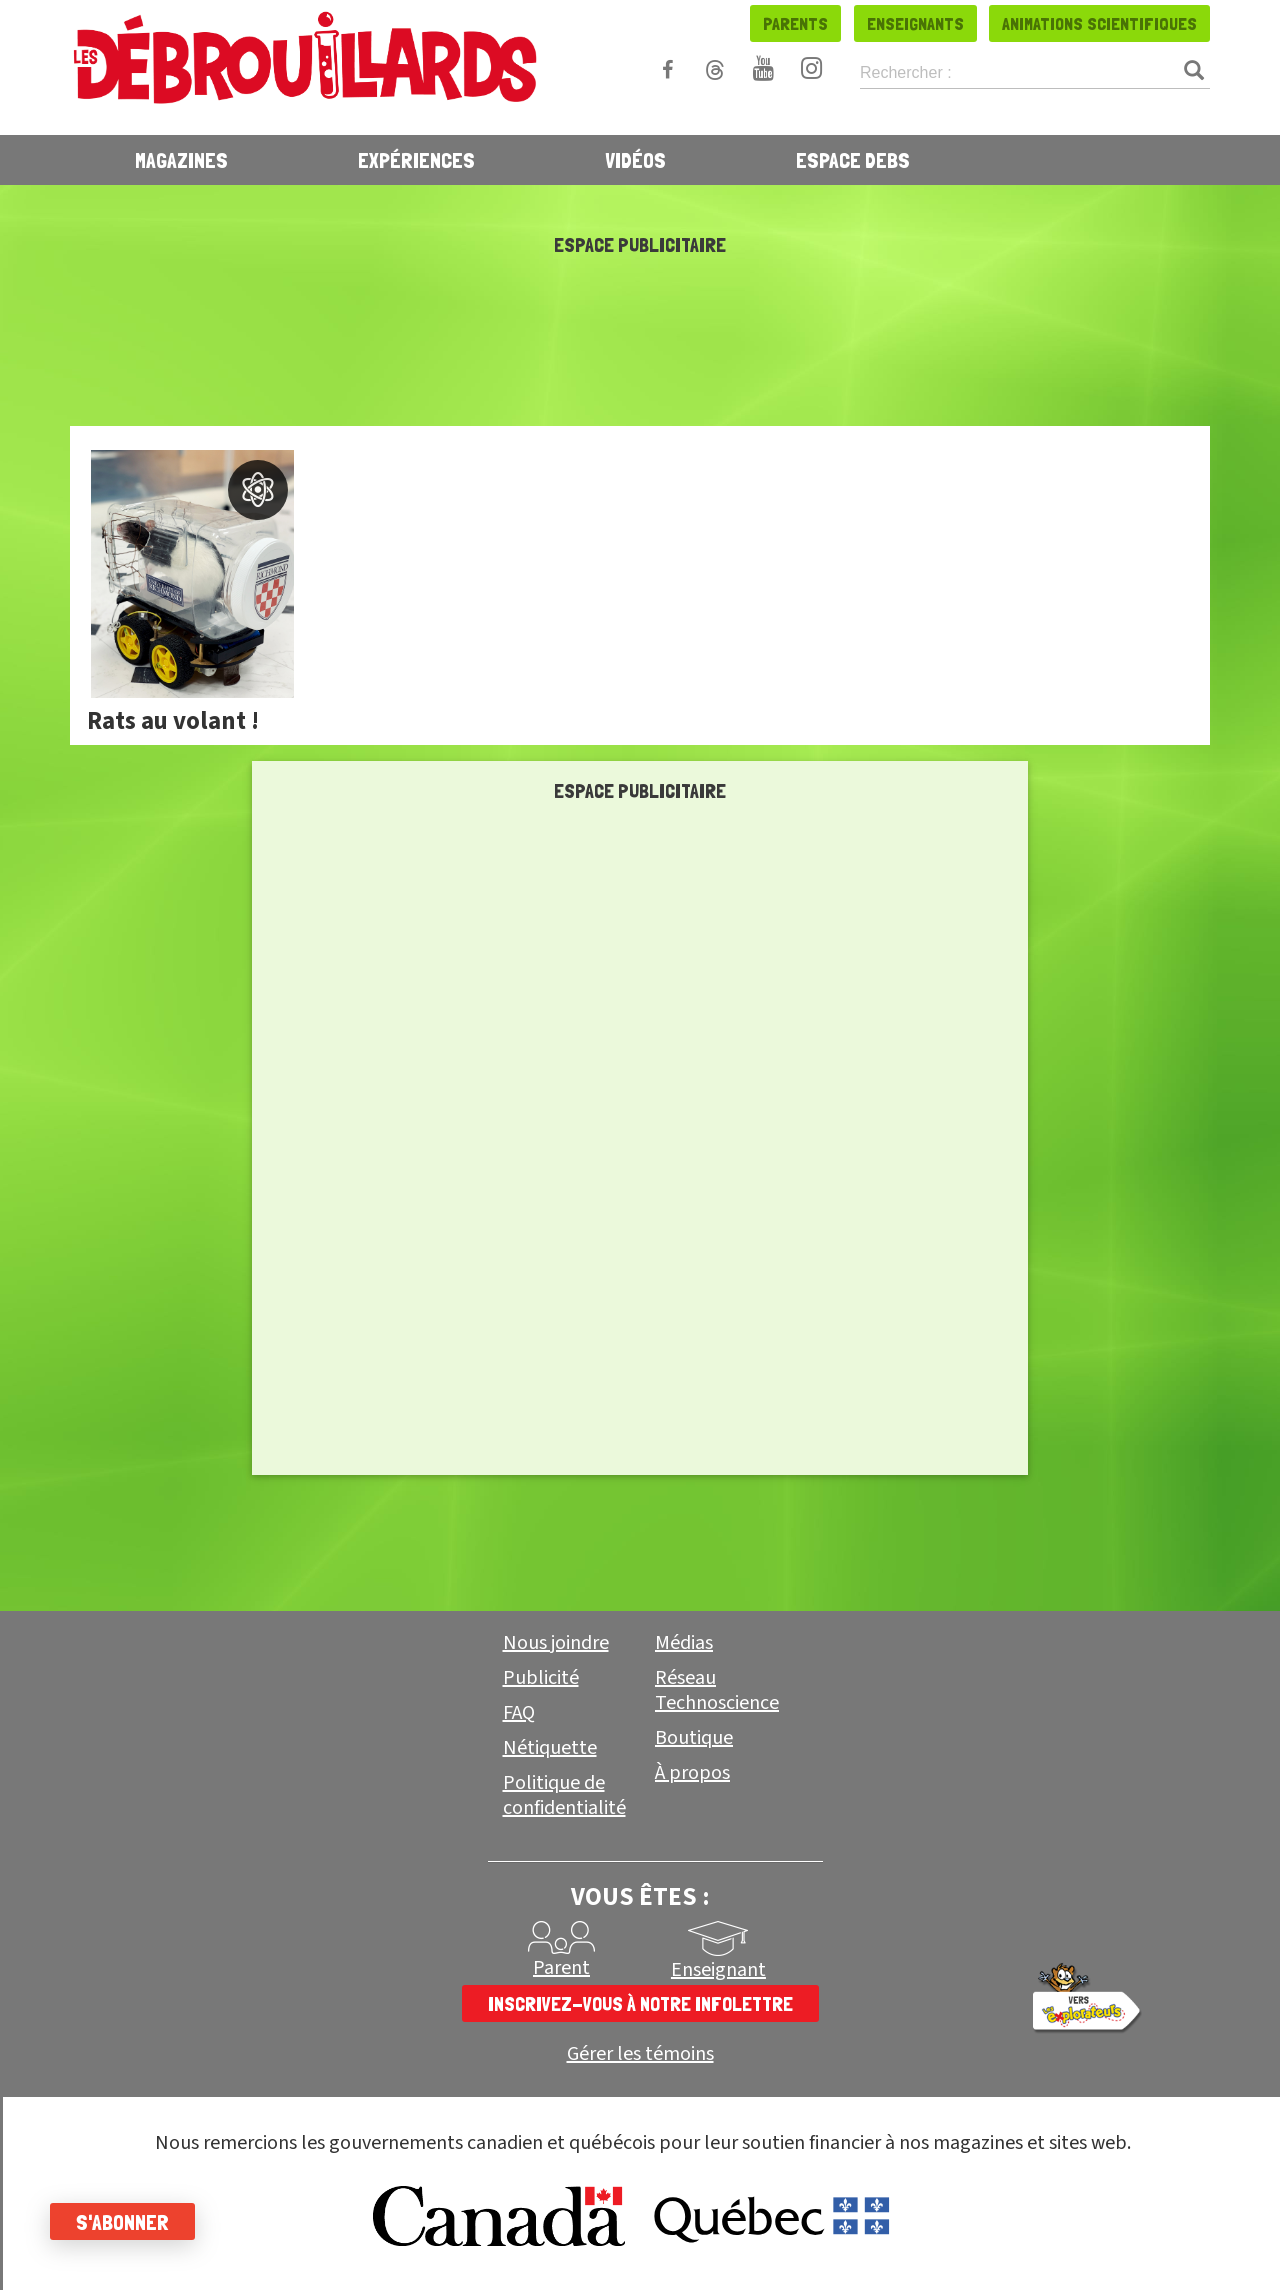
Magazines (181, 160)
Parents (795, 23)
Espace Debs (853, 160)
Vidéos (635, 160)
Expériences (416, 160)
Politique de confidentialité (564, 1795)
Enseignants (915, 23)
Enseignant (718, 1970)
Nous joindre (556, 1643)
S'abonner (122, 2222)
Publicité (541, 1678)
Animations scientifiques (1099, 23)
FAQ (519, 1713)
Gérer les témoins (640, 2054)
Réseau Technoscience (717, 1690)
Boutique (694, 1738)
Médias (684, 1643)
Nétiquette (550, 1748)
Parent (561, 1968)
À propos (692, 1773)
